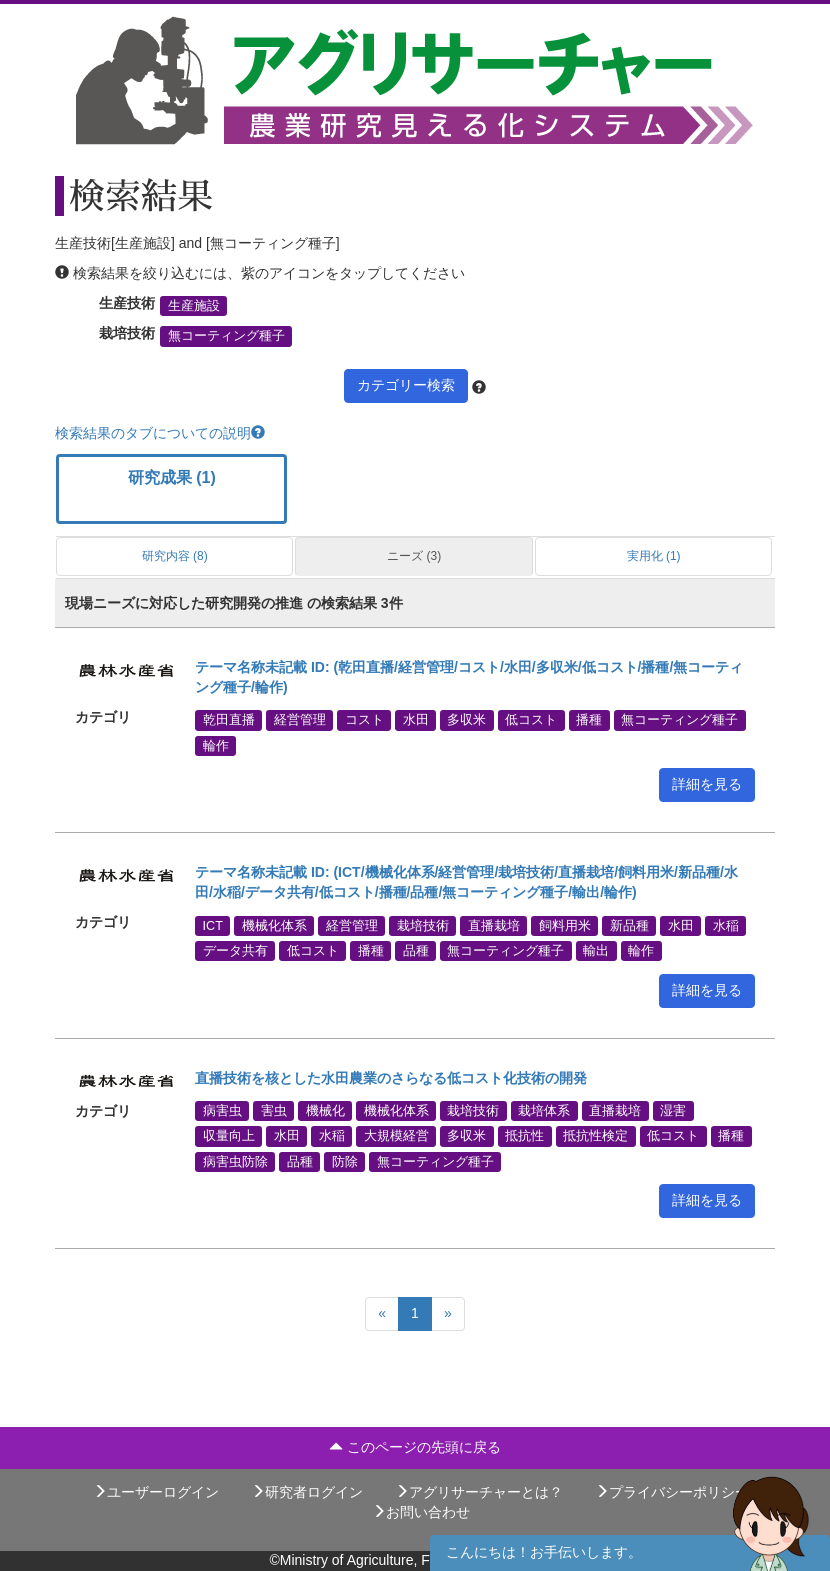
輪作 (216, 745)
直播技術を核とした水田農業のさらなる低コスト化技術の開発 (391, 1078)
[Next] (448, 1314)
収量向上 (229, 1136)
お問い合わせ (421, 1512)
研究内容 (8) (175, 556)
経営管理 (300, 720)
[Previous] (382, 1314)
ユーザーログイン (156, 1492)
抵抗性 (524, 1136)
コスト (364, 720)
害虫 (274, 1111)
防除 (345, 1161)
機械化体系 (274, 925)
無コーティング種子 (226, 336)
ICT (213, 925)
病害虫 (222, 1111)
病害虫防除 (235, 1161)
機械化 (325, 1111)
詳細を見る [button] (707, 784)
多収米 (466, 720)
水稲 (726, 925)
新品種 (629, 925)
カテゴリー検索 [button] (406, 385)
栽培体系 (544, 1111)
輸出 (596, 951)
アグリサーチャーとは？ (479, 1492)
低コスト (531, 720)
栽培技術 (423, 925)
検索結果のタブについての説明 (160, 433)
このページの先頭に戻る (415, 1447)
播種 (589, 720)
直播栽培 (494, 925)
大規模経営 (396, 1136)
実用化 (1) (654, 556)
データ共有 (235, 951)
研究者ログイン (307, 1492)
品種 (416, 951)
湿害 (673, 1111)
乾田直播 (229, 720)
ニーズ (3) (414, 556)
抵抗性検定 (595, 1136)
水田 (416, 720)
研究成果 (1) (172, 477)
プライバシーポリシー (672, 1492)
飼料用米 (565, 925)
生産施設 (194, 306)
